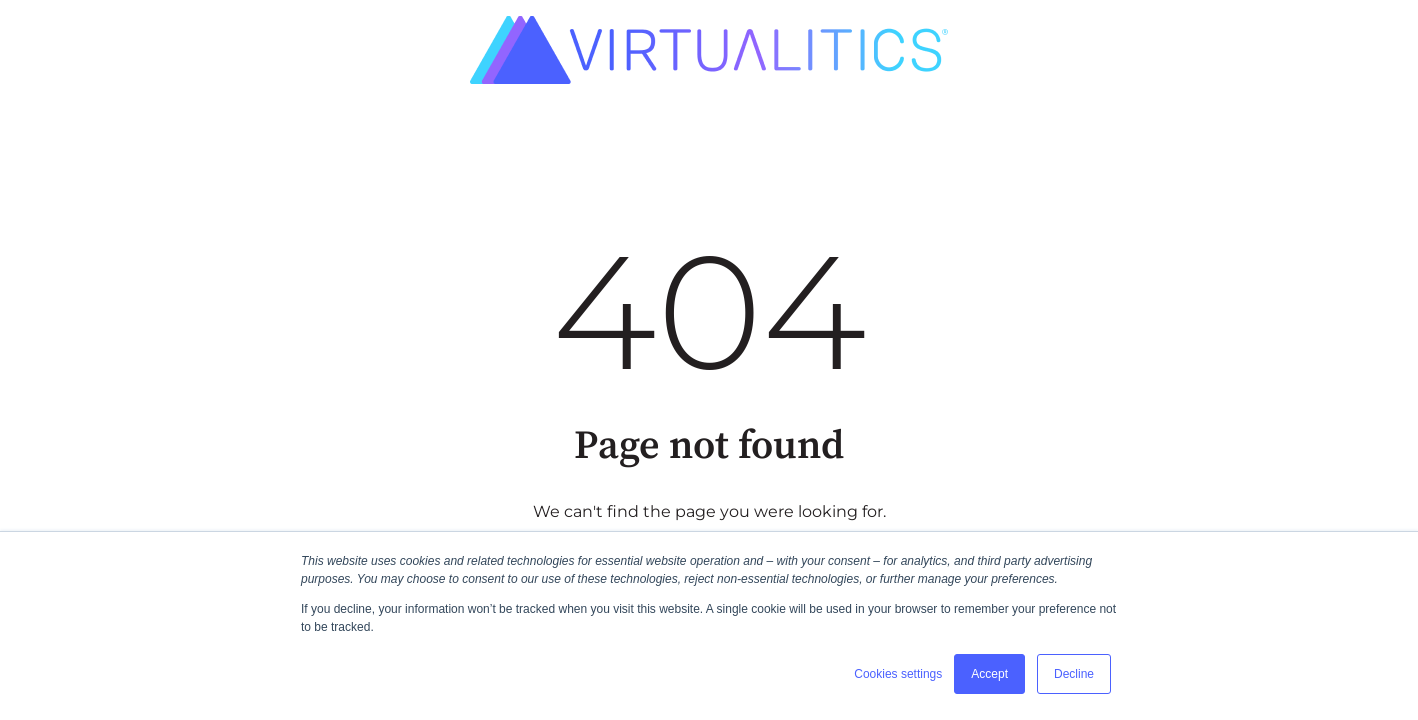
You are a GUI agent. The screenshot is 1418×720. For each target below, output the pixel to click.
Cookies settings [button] (898, 674)
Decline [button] (1074, 674)
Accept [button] (989, 674)
